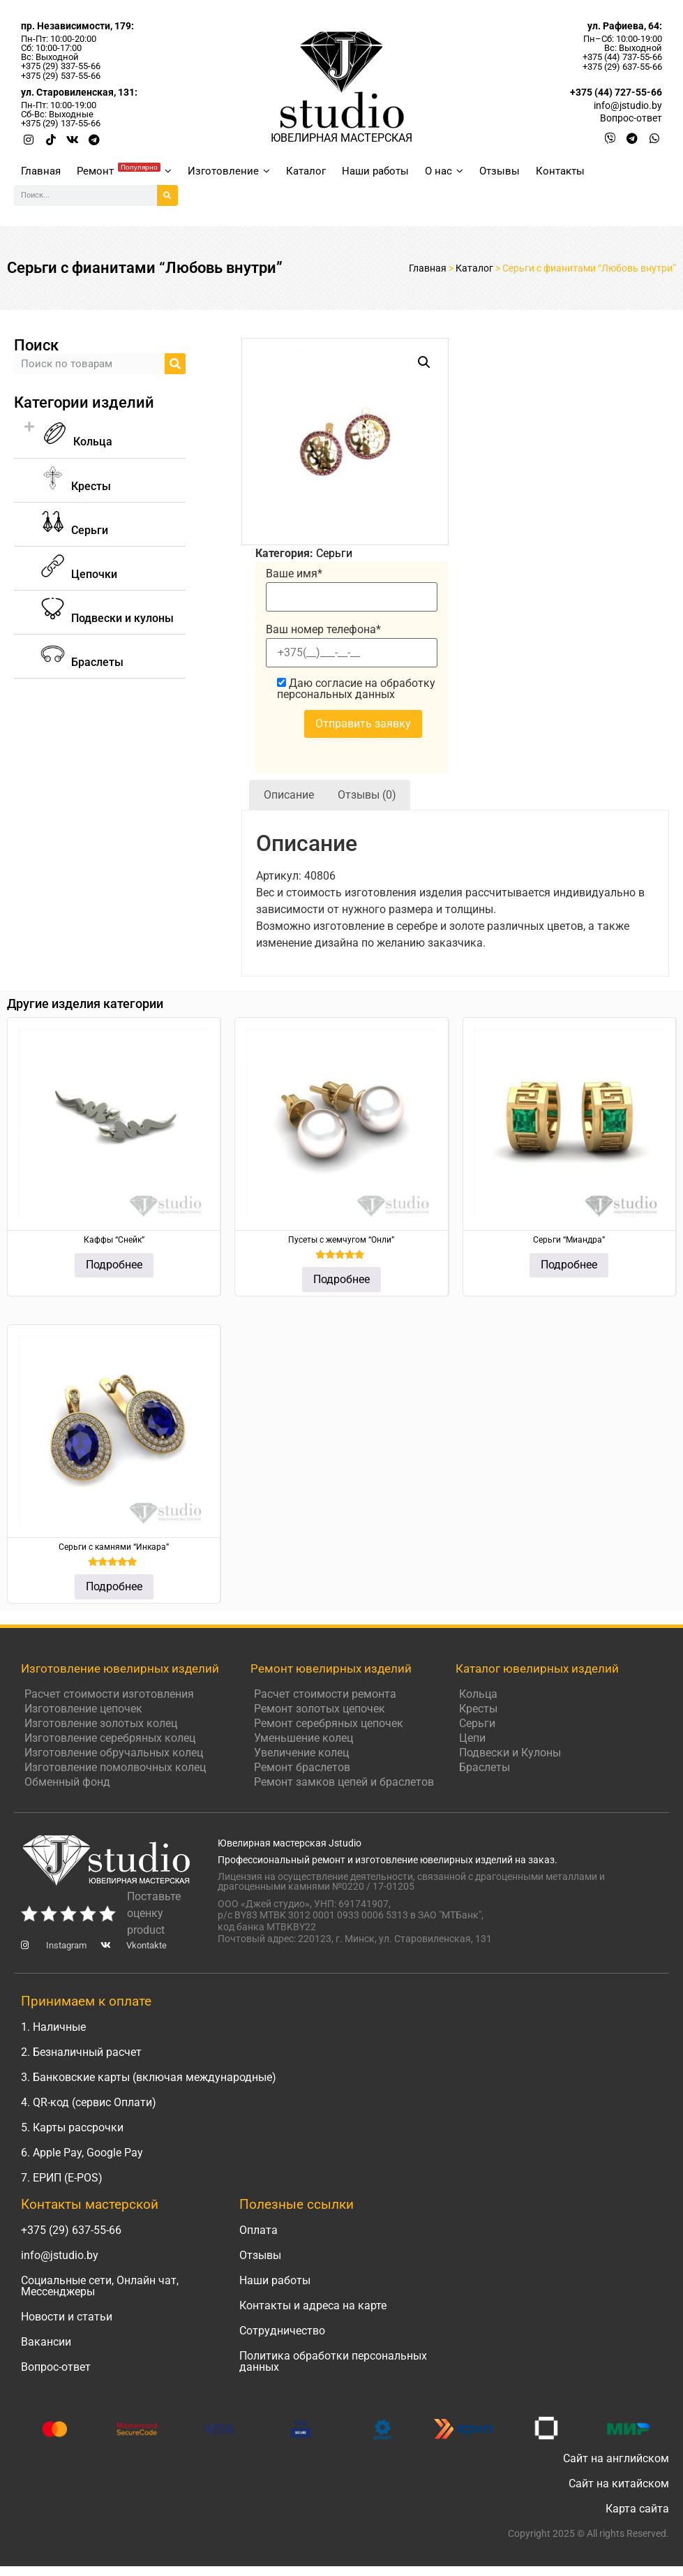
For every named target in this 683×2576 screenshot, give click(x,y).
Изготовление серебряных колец (109, 1738)
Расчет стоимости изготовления (109, 1694)
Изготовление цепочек (83, 1708)
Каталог (306, 171)
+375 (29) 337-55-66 (60, 66)
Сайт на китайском (619, 2483)
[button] (100, 434)
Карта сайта (637, 2508)
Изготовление (229, 171)
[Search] (167, 195)
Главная (41, 171)
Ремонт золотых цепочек (319, 1708)
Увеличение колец (301, 1752)
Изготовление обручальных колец (113, 1752)
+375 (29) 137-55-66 (60, 123)
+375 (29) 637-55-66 (622, 66)
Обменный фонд (67, 1782)
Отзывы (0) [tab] (367, 794)
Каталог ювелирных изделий (537, 1668)
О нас (444, 171)
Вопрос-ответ (56, 2367)
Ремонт (124, 170)
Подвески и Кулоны (510, 1752)
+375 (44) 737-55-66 (622, 57)
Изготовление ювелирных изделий (120, 1668)
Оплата (258, 2230)
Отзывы (499, 171)
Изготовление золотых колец (100, 1723)
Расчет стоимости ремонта (325, 1694)
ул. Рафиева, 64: (624, 25)
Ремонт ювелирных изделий (331, 1668)
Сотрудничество (282, 2330)
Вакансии (46, 2341)
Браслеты (484, 1767)
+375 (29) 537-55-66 (60, 76)
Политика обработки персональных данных (333, 2361)
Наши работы (375, 171)
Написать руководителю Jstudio (323, 2392)
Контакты (560, 171)
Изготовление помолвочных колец (115, 1767)
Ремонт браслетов (302, 1767)
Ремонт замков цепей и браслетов (344, 1782)
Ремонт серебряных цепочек (328, 1723)
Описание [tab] (289, 794)
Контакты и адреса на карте (312, 2305)
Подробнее (114, 1264)
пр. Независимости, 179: (77, 25)
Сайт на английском (616, 2458)
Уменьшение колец (303, 1738)
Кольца (77, 441)
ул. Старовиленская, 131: (79, 92)
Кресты (478, 1708)
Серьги (334, 553)
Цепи (472, 1738)
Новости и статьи (66, 2316)
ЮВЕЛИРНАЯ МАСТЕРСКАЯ (341, 138)
